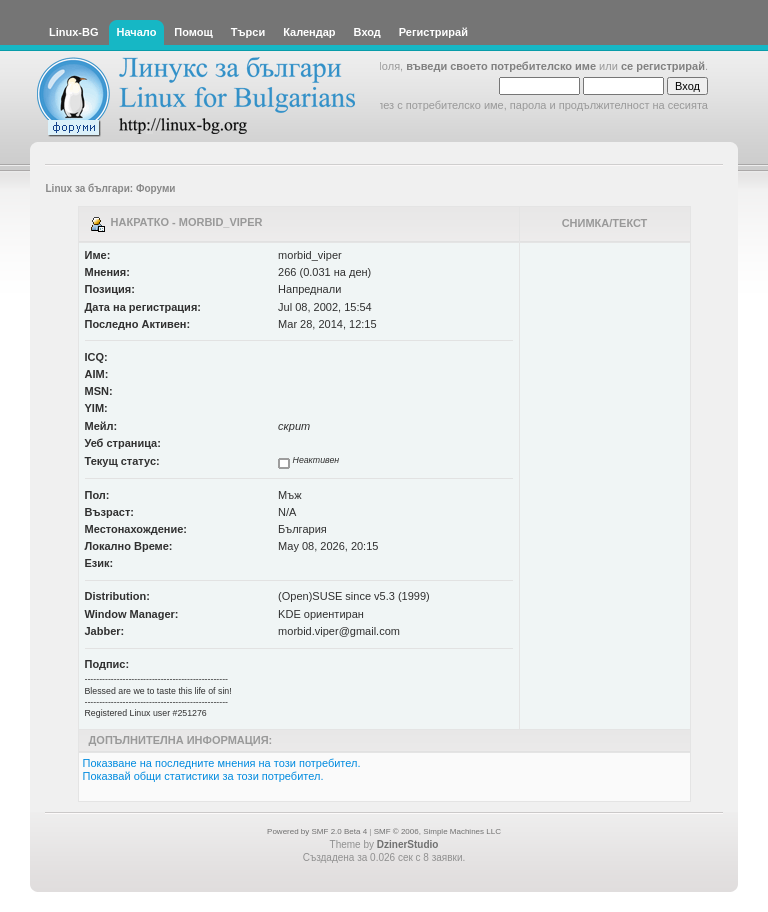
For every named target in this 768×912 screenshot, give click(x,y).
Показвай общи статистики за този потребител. (203, 776)
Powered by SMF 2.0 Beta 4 (317, 831)
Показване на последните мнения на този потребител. (222, 763)
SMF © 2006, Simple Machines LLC (437, 831)
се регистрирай (663, 66)
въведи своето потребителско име (501, 66)
